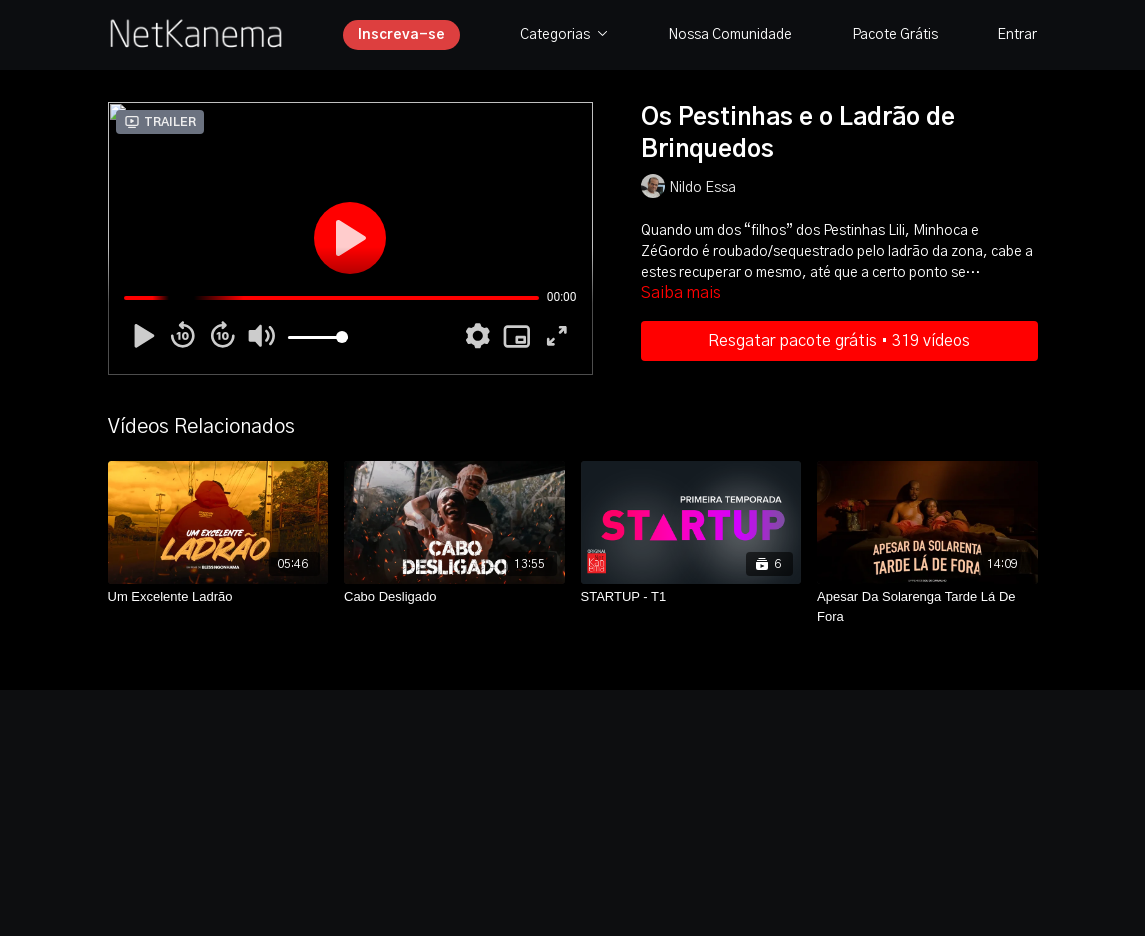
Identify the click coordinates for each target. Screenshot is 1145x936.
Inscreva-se (401, 35)
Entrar (1017, 35)
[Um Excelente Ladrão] (218, 597)
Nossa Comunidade (730, 35)
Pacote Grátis (895, 35)
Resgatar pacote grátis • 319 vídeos (839, 341)
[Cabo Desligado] (454, 597)
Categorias (564, 35)
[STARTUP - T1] (691, 597)
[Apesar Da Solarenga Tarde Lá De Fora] (927, 606)
